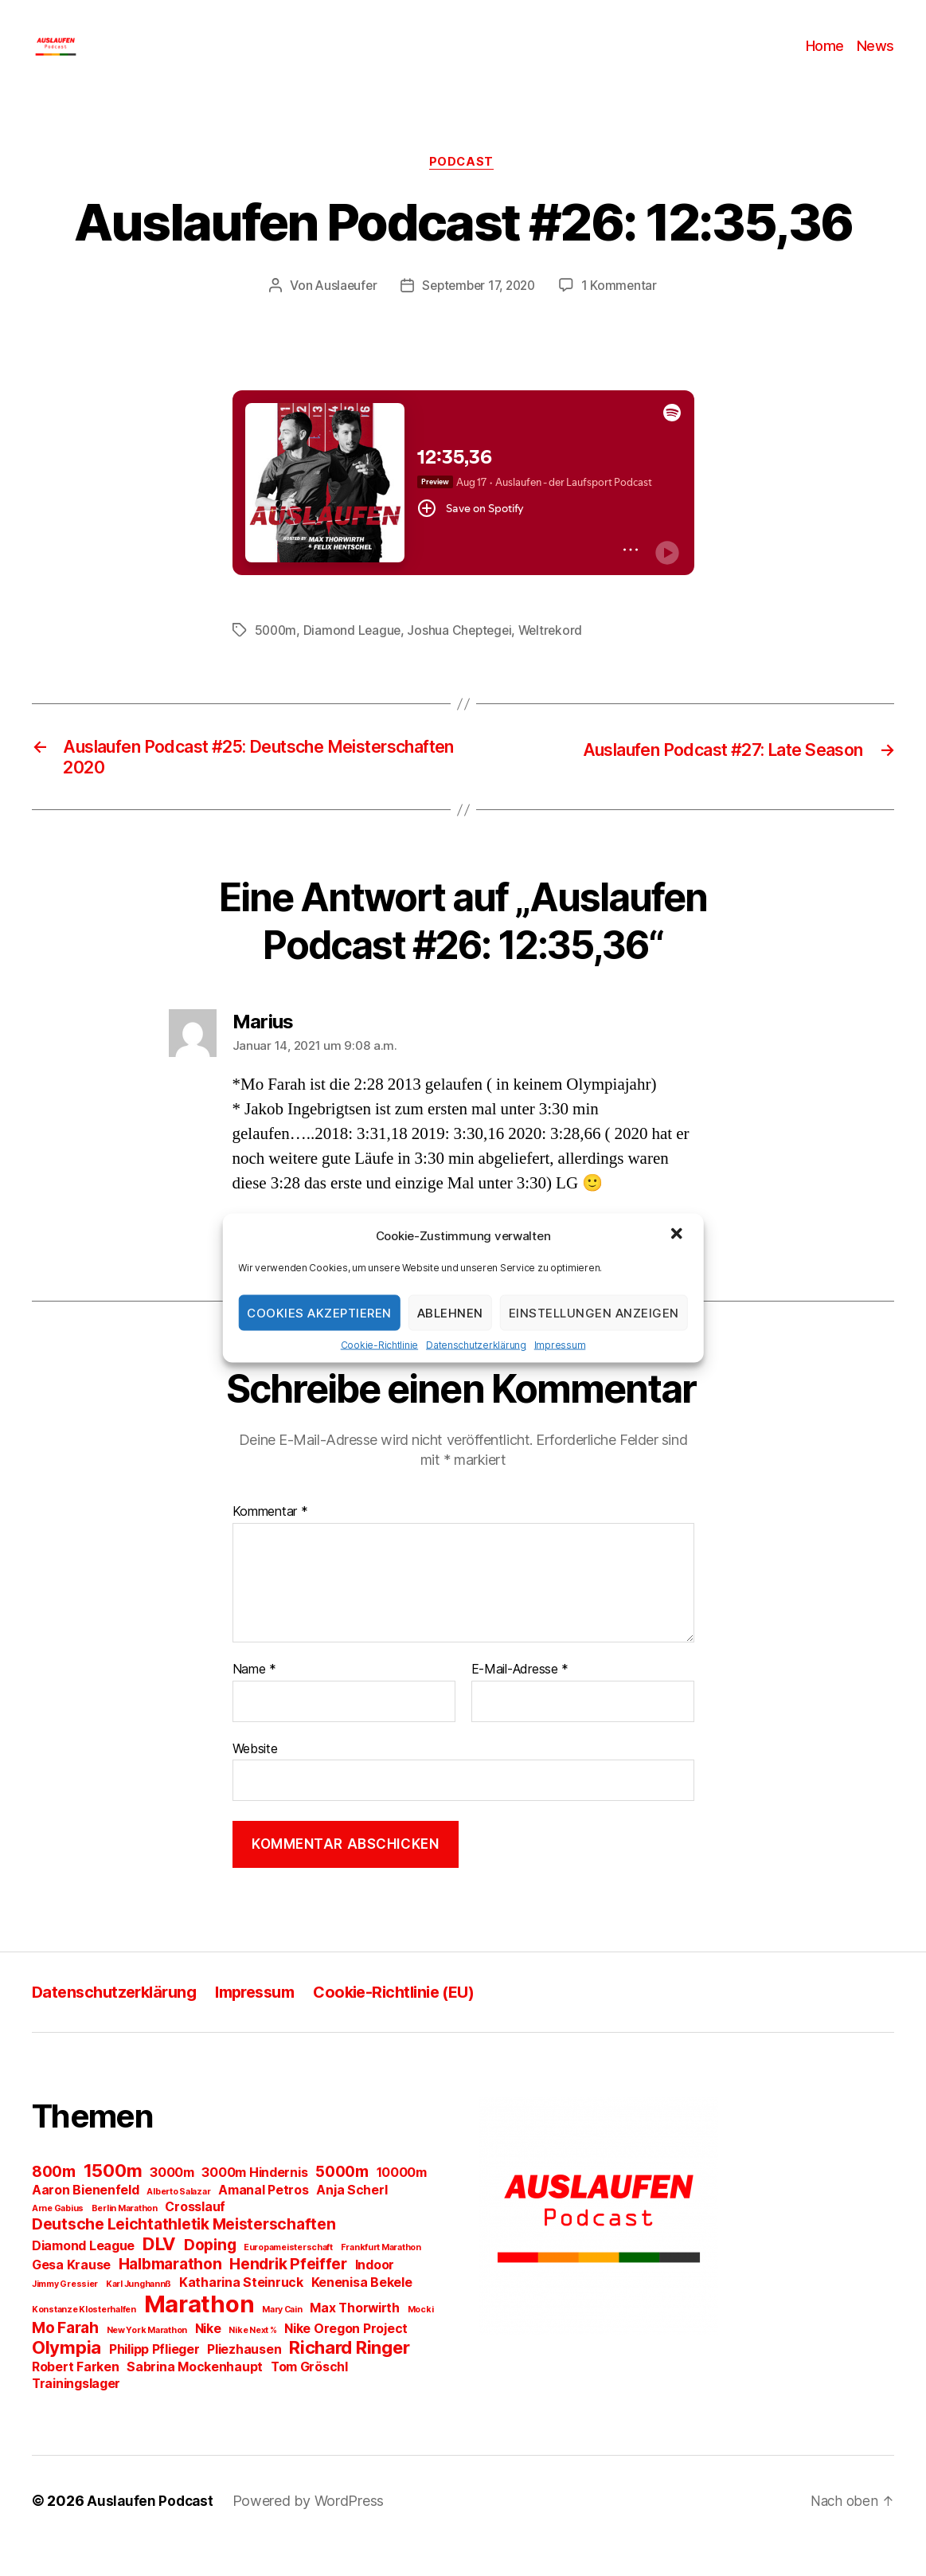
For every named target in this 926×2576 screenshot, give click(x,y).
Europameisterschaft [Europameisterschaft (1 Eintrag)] (288, 2278)
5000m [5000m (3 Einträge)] (342, 2201)
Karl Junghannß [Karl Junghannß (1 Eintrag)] (138, 2314)
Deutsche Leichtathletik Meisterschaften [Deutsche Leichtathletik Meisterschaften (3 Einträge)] (183, 2254)
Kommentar (270, 1542)
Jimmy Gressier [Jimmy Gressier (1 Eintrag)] (65, 2314)
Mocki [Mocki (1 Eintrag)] (421, 2340)
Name (254, 1700)
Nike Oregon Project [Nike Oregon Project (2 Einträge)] (346, 2359)
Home (825, 57)
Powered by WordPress (312, 2531)
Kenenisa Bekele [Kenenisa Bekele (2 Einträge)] (361, 2312)
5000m (277, 656)
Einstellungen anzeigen (594, 1312)
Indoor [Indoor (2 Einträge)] (374, 2295)
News (875, 57)
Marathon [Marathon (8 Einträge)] (199, 2334)
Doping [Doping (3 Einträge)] (210, 2274)
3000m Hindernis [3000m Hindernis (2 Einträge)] (254, 2202)
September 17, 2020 (479, 311)
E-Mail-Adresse (520, 1700)
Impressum (560, 1345)
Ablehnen (450, 1312)
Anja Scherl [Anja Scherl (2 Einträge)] (351, 2220)
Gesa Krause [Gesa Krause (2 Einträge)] (71, 2295)
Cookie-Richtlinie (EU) (415, 2022)
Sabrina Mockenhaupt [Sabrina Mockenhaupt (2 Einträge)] (195, 2397)
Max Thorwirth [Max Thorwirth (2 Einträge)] (355, 2338)
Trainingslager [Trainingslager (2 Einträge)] (76, 2413)
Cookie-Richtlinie (379, 1345)
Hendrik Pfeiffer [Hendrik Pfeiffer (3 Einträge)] (288, 2294)
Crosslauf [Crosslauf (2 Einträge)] (195, 2237)
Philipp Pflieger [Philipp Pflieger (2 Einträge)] (154, 2379)
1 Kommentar (624, 311)
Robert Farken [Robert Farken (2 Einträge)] (75, 2397)
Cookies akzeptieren (319, 1312)
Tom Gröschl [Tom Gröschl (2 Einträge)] (309, 2397)
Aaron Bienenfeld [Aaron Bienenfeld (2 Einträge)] (85, 2220)
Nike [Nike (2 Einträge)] (208, 2359)
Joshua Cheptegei (464, 656)
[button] (678, 1235)
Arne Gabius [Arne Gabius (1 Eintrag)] (58, 2238)
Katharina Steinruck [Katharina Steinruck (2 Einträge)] (241, 2312)
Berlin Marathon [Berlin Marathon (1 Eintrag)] (125, 2238)
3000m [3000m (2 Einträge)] (172, 2202)
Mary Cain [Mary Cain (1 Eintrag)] (282, 2340)
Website (255, 1779)
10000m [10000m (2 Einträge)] (402, 2202)
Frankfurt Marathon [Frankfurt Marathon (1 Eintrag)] (381, 2278)
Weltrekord (558, 656)
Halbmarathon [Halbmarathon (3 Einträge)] (170, 2294)
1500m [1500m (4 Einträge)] (113, 2200)
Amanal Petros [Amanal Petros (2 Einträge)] (263, 2220)
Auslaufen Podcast (151, 2531)
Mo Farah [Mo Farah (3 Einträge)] (65, 2357)
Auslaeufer (341, 311)
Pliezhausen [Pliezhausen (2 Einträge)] (244, 2379)
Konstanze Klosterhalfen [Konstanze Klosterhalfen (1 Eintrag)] (84, 2340)
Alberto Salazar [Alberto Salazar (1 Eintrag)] (178, 2222)
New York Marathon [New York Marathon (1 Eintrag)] (147, 2360)
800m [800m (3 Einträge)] (54, 2201)
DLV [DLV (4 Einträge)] (159, 2274)
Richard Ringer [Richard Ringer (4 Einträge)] (349, 2377)
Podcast (463, 187)
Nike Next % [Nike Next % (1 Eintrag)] (252, 2360)
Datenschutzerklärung (476, 1345)
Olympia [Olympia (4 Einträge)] (66, 2377)
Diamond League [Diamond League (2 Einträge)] (83, 2276)
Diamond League (355, 656)
